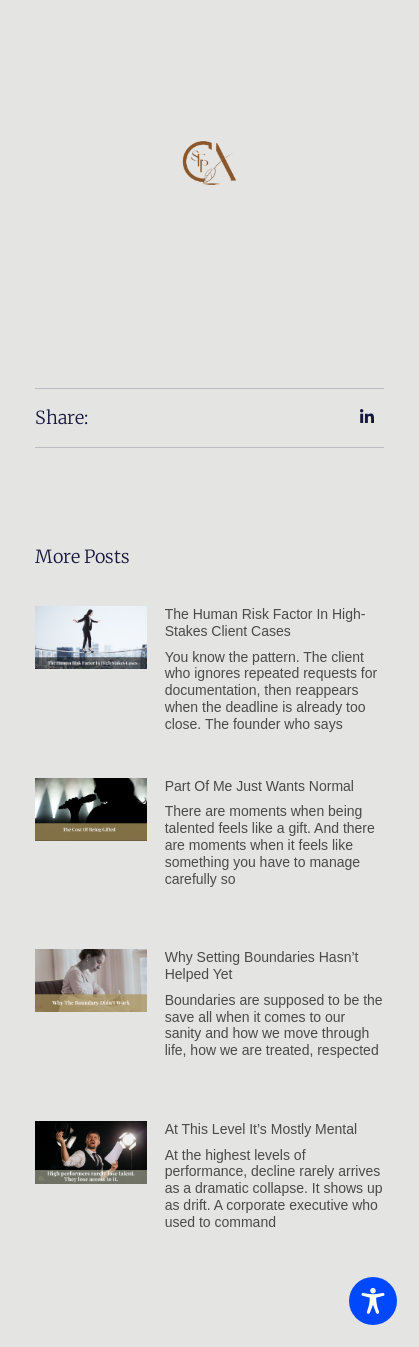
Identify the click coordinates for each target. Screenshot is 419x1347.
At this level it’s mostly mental (261, 1129)
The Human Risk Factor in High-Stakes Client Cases (265, 622)
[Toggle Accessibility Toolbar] (373, 1301)
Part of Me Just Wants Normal (259, 786)
